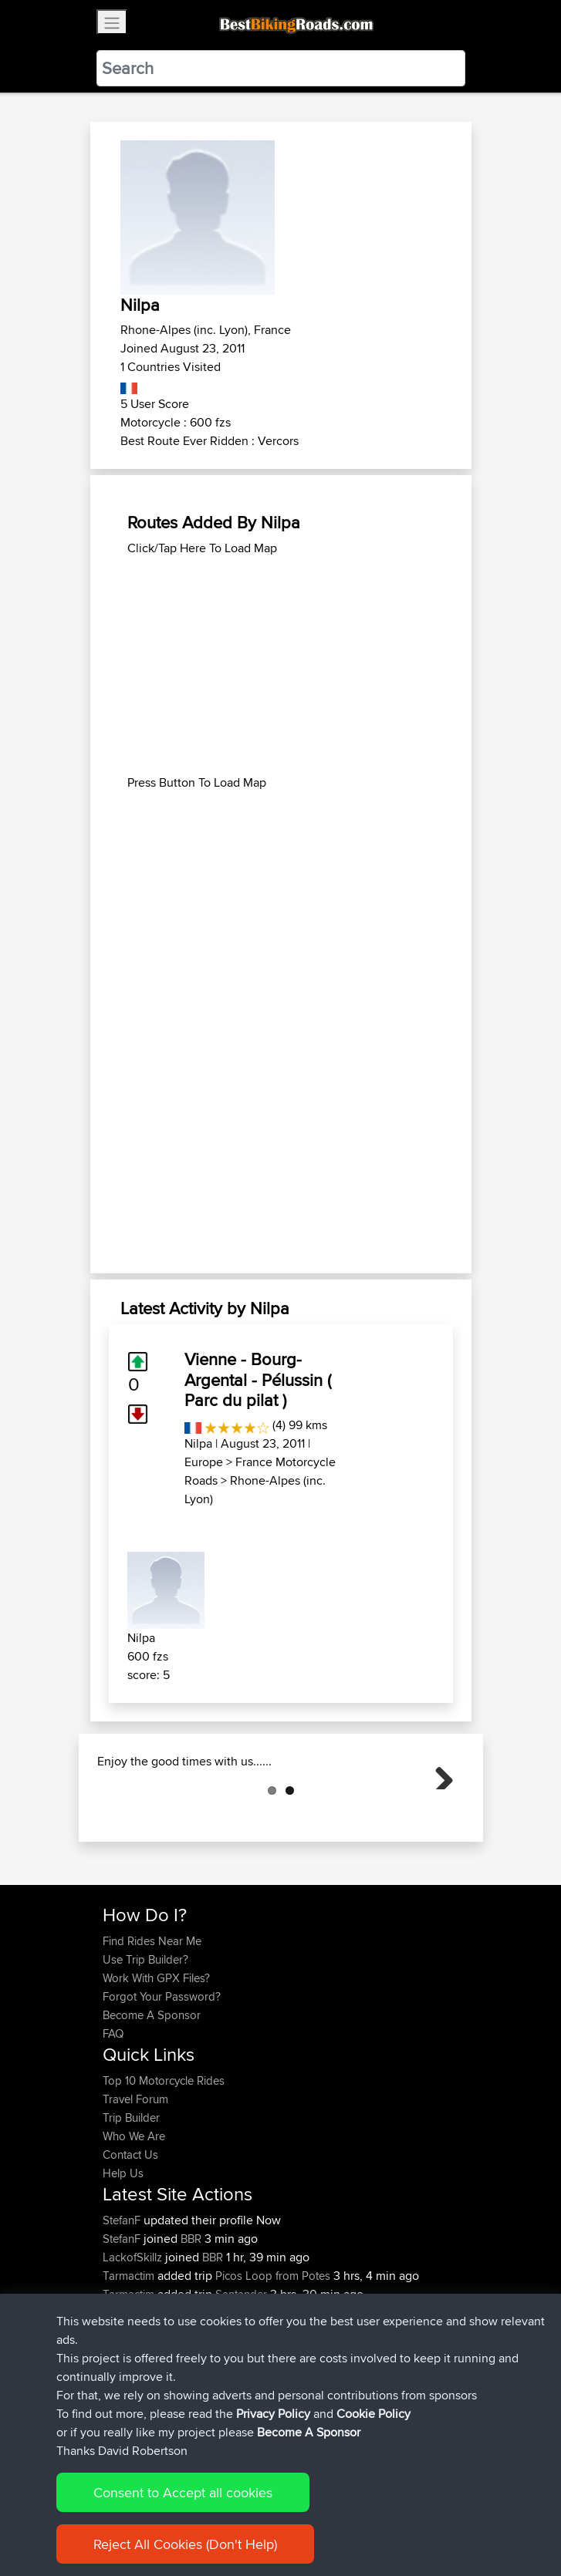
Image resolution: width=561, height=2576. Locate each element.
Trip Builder (131, 2195)
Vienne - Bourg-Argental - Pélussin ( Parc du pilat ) (257, 1379)
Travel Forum (135, 2176)
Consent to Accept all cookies (182, 2492)
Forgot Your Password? (162, 2073)
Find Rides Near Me (152, 2018)
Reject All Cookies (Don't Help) (185, 2544)
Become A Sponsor (152, 2092)
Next (438, 1812)
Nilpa (198, 1443)
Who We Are (134, 2213)
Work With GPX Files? (156, 2055)
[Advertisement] (280, 666)
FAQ (113, 2110)
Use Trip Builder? (145, 2036)
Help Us (123, 2250)
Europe (203, 1462)
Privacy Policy (273, 2414)
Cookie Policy (373, 2414)
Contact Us (130, 2232)
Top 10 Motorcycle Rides (164, 2157)
